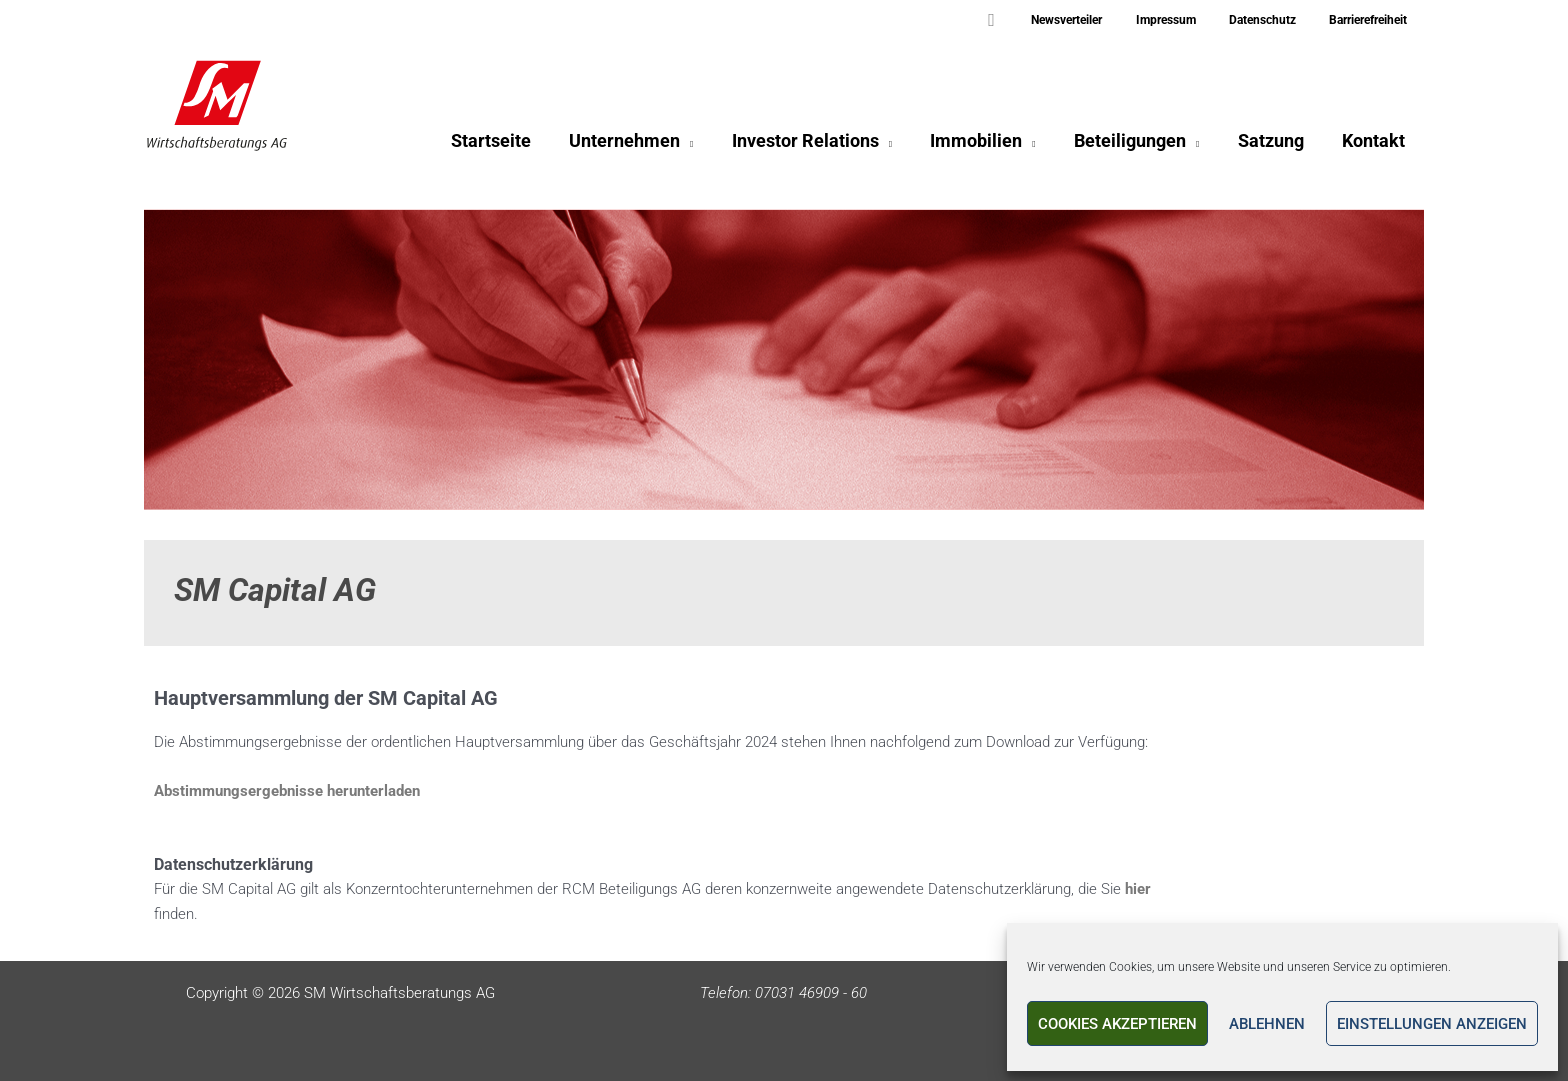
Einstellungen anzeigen (1432, 1024)
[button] (1028, 20)
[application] (699, 145)
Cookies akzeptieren (1117, 1024)
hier (1138, 889)
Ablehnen (1267, 1024)
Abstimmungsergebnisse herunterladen (287, 791)
